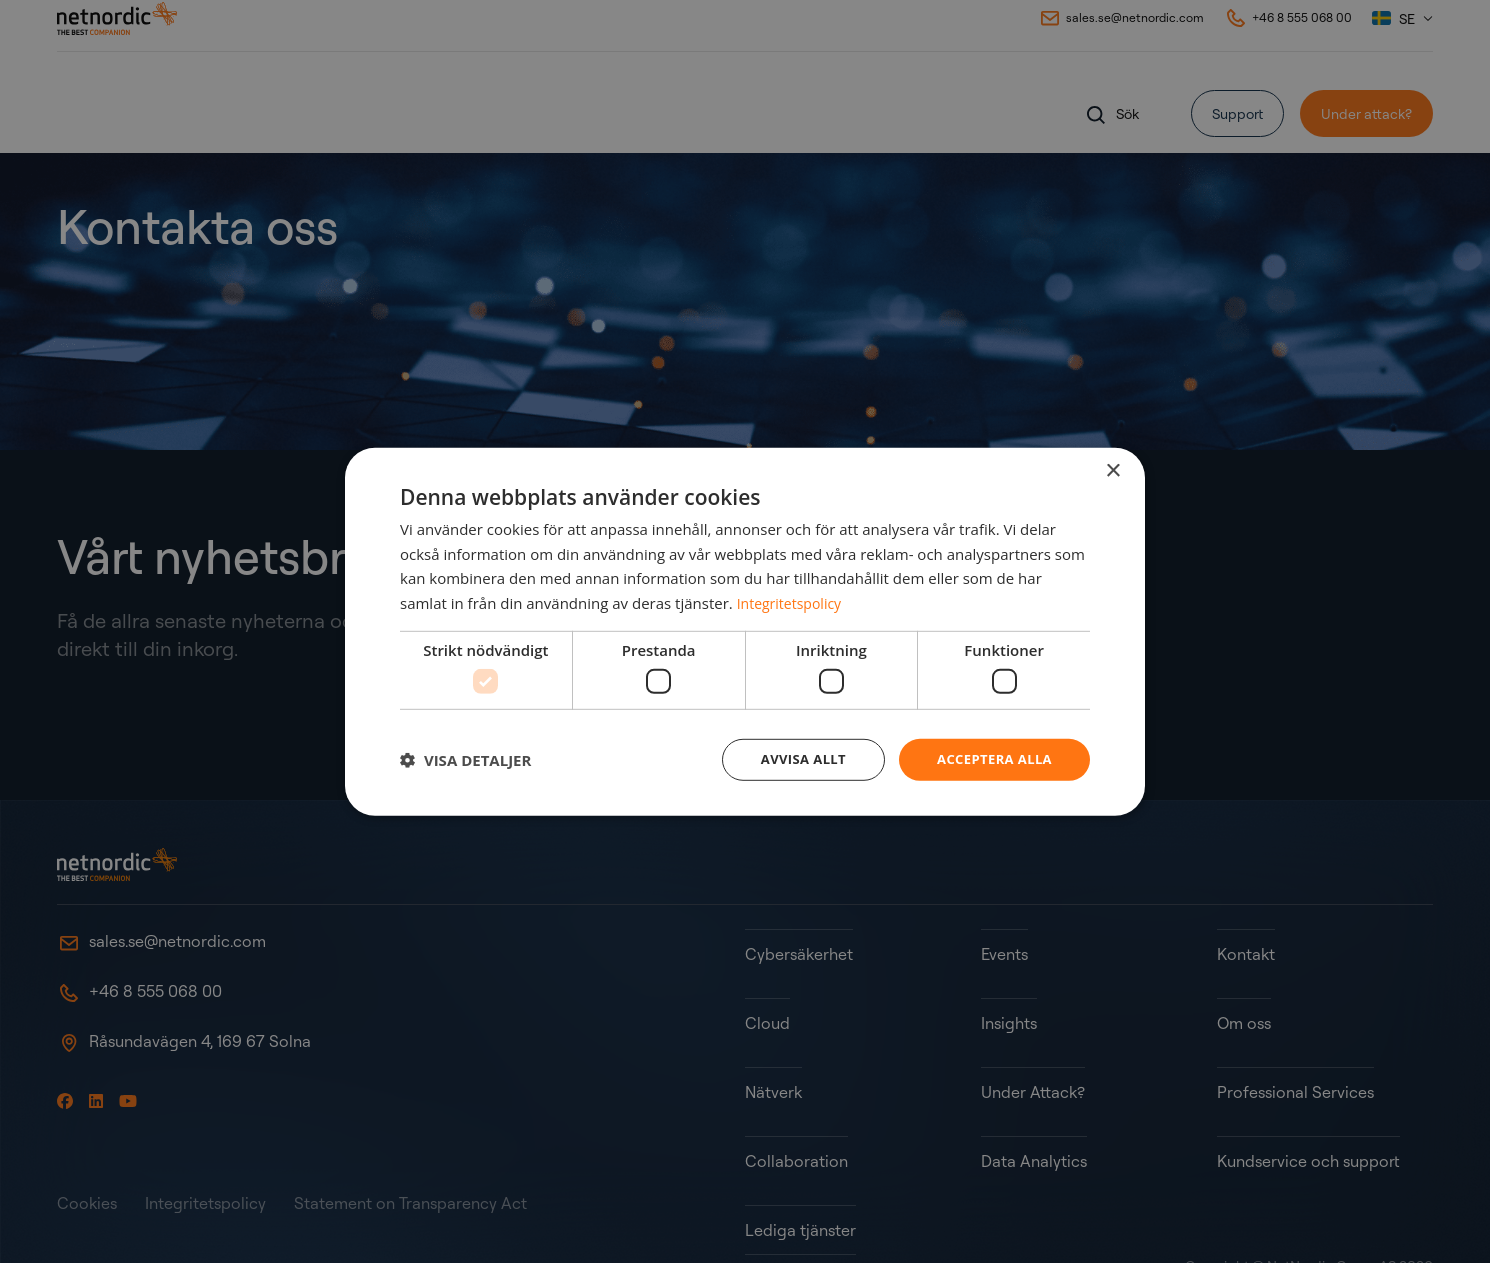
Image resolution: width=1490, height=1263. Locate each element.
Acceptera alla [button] (990, 759)
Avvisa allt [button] (791, 759)
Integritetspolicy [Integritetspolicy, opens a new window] (793, 601)
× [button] (1112, 469)
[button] (465, 760)
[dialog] (745, 632)
